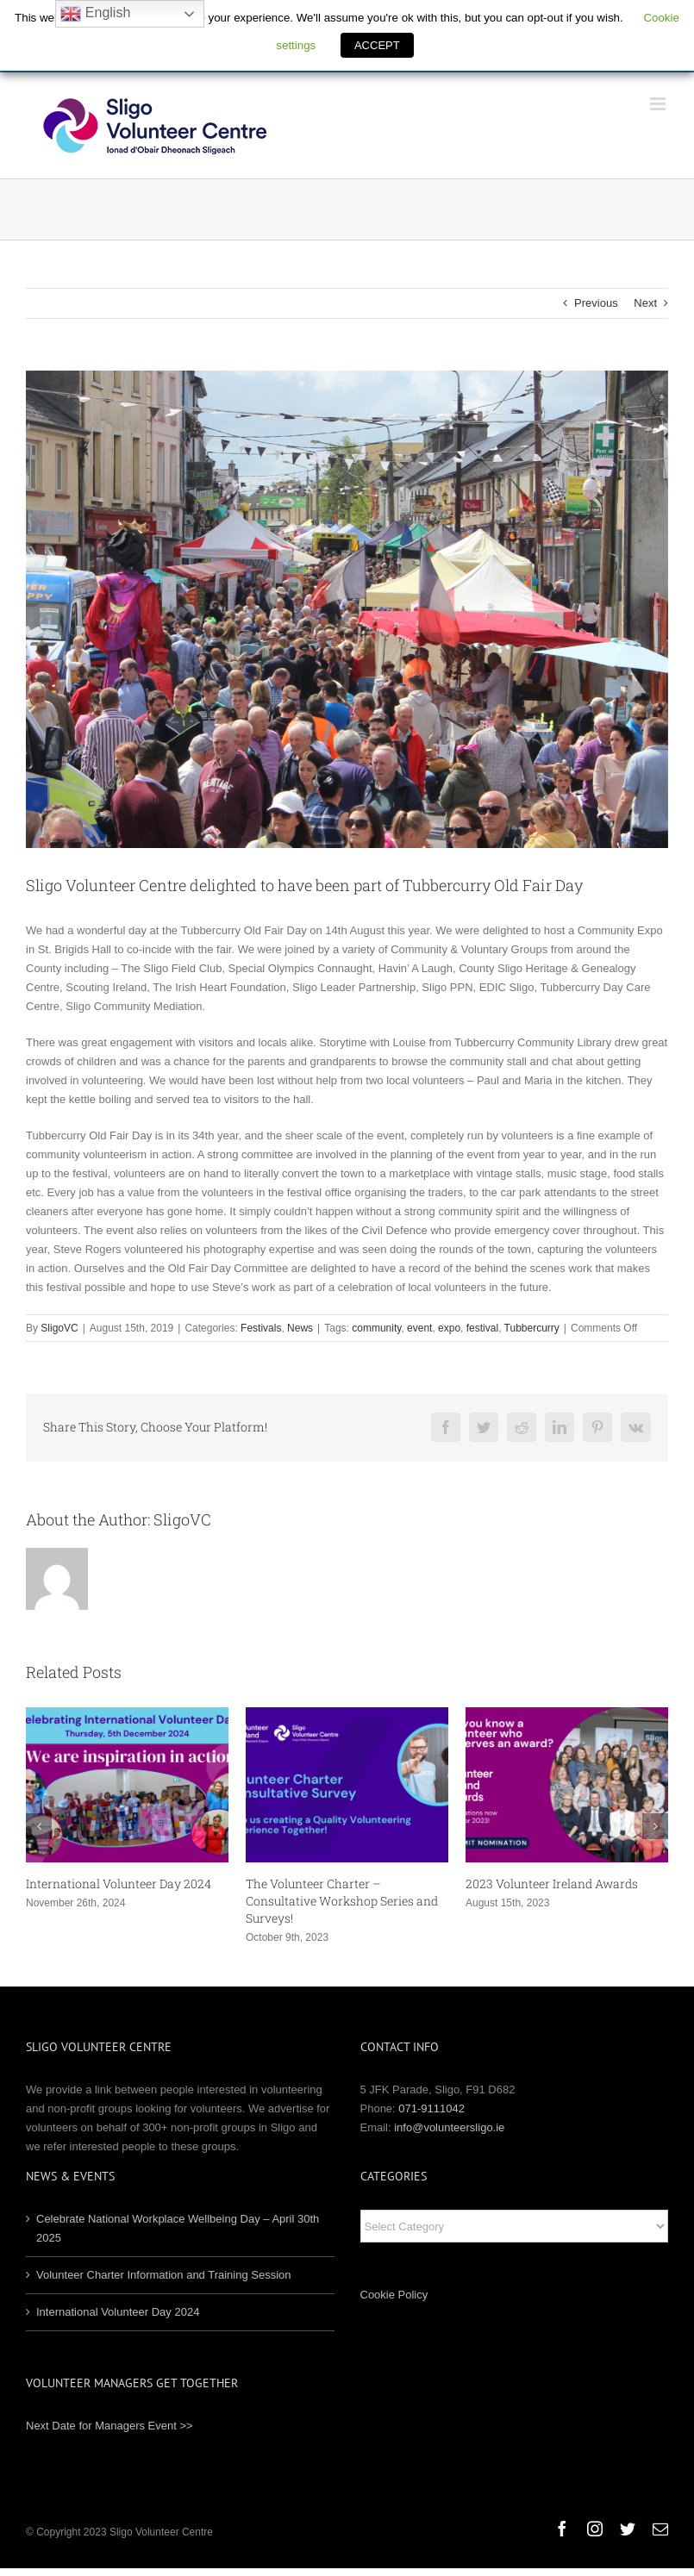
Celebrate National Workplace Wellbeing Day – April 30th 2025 (177, 2228)
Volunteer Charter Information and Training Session (163, 2274)
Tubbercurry (532, 1328)
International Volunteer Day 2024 (118, 1883)
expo (449, 1328)
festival (482, 1328)
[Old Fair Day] (347, 609)
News (300, 1328)
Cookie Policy (394, 2294)
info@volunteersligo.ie (449, 2127)
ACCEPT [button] (377, 45)
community (376, 1328)
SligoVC (59, 1328)
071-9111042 (431, 2108)
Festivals (261, 1328)
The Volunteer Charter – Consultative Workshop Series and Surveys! (342, 1900)
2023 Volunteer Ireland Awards (552, 1883)
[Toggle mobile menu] (659, 104)
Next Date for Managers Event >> (109, 2425)
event (419, 1328)
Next (645, 302)
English (95, 13)
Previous (596, 302)
